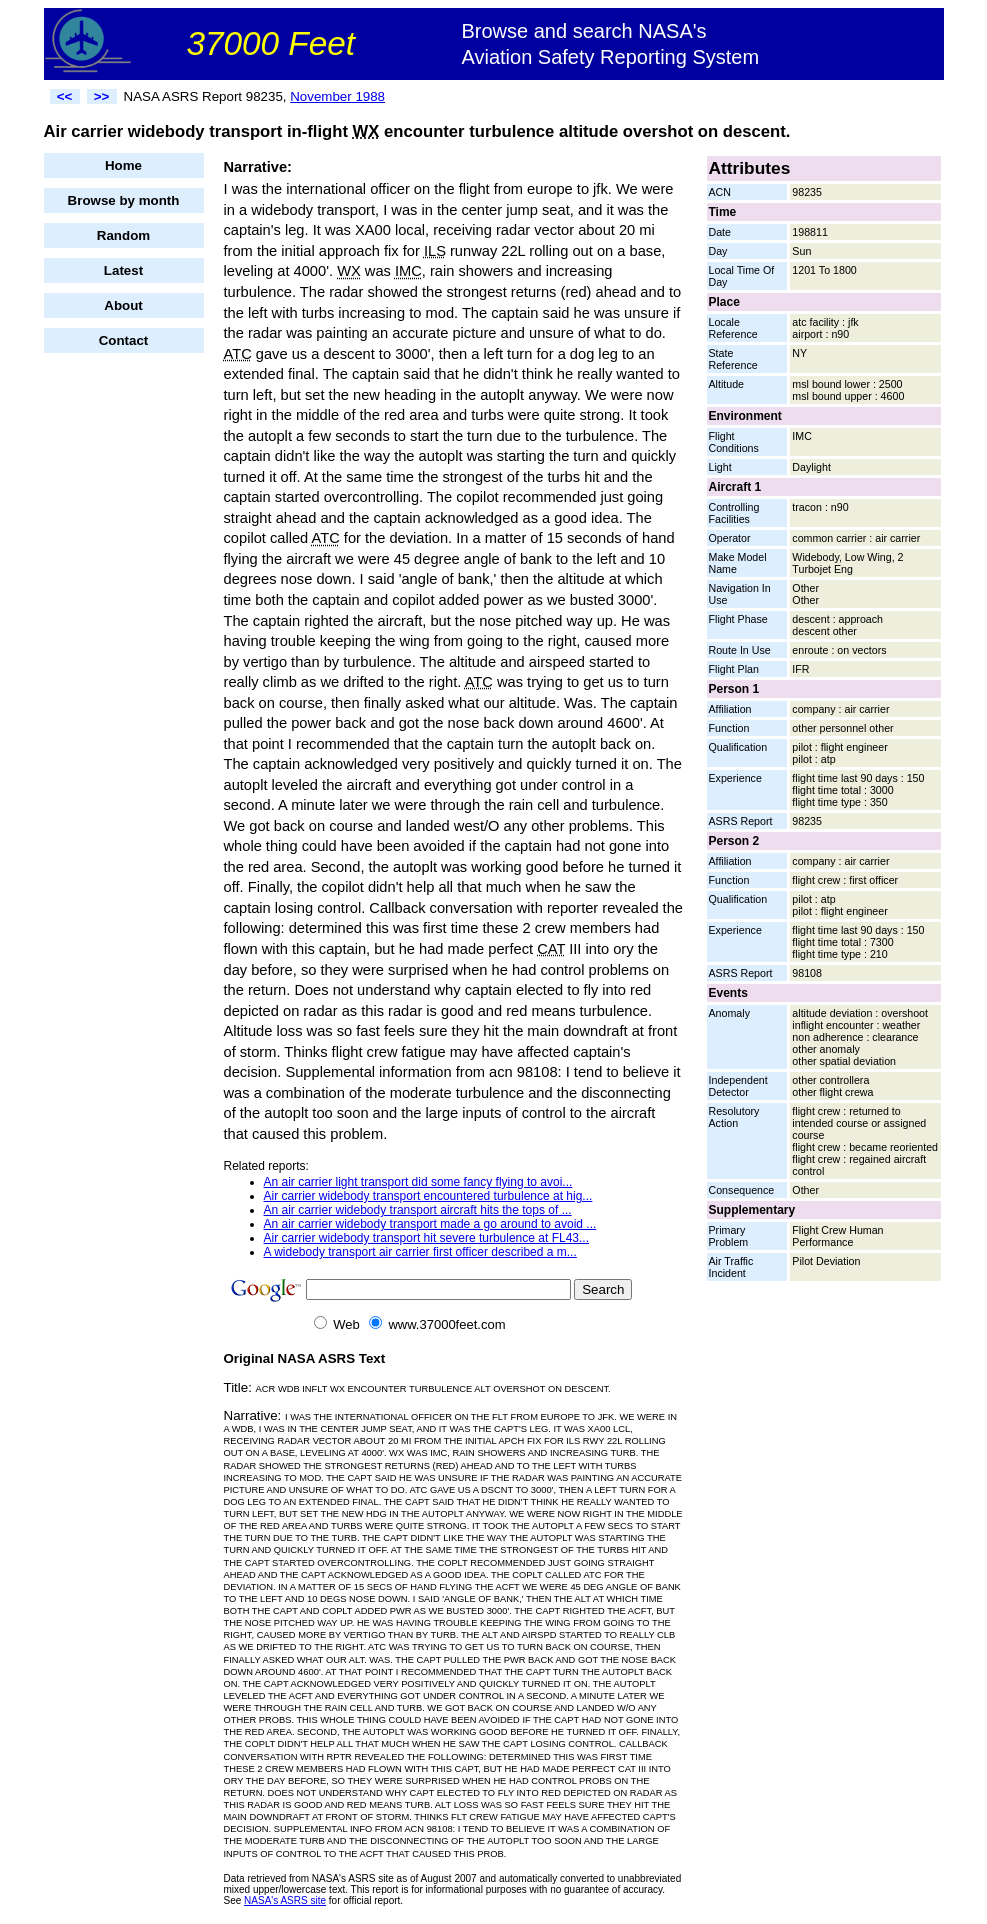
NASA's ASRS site (285, 1900)
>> (102, 96)
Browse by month (124, 200)
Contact (124, 340)
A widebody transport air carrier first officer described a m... (420, 1252)
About (123, 305)
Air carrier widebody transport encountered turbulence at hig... (428, 1196)
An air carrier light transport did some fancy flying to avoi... (418, 1182)
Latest (123, 270)
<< (65, 96)
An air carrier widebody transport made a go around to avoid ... (430, 1224)
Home (123, 165)
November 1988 (337, 96)
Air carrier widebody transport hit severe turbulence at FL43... (427, 1238)
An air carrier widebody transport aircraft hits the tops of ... (418, 1210)
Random (123, 235)
